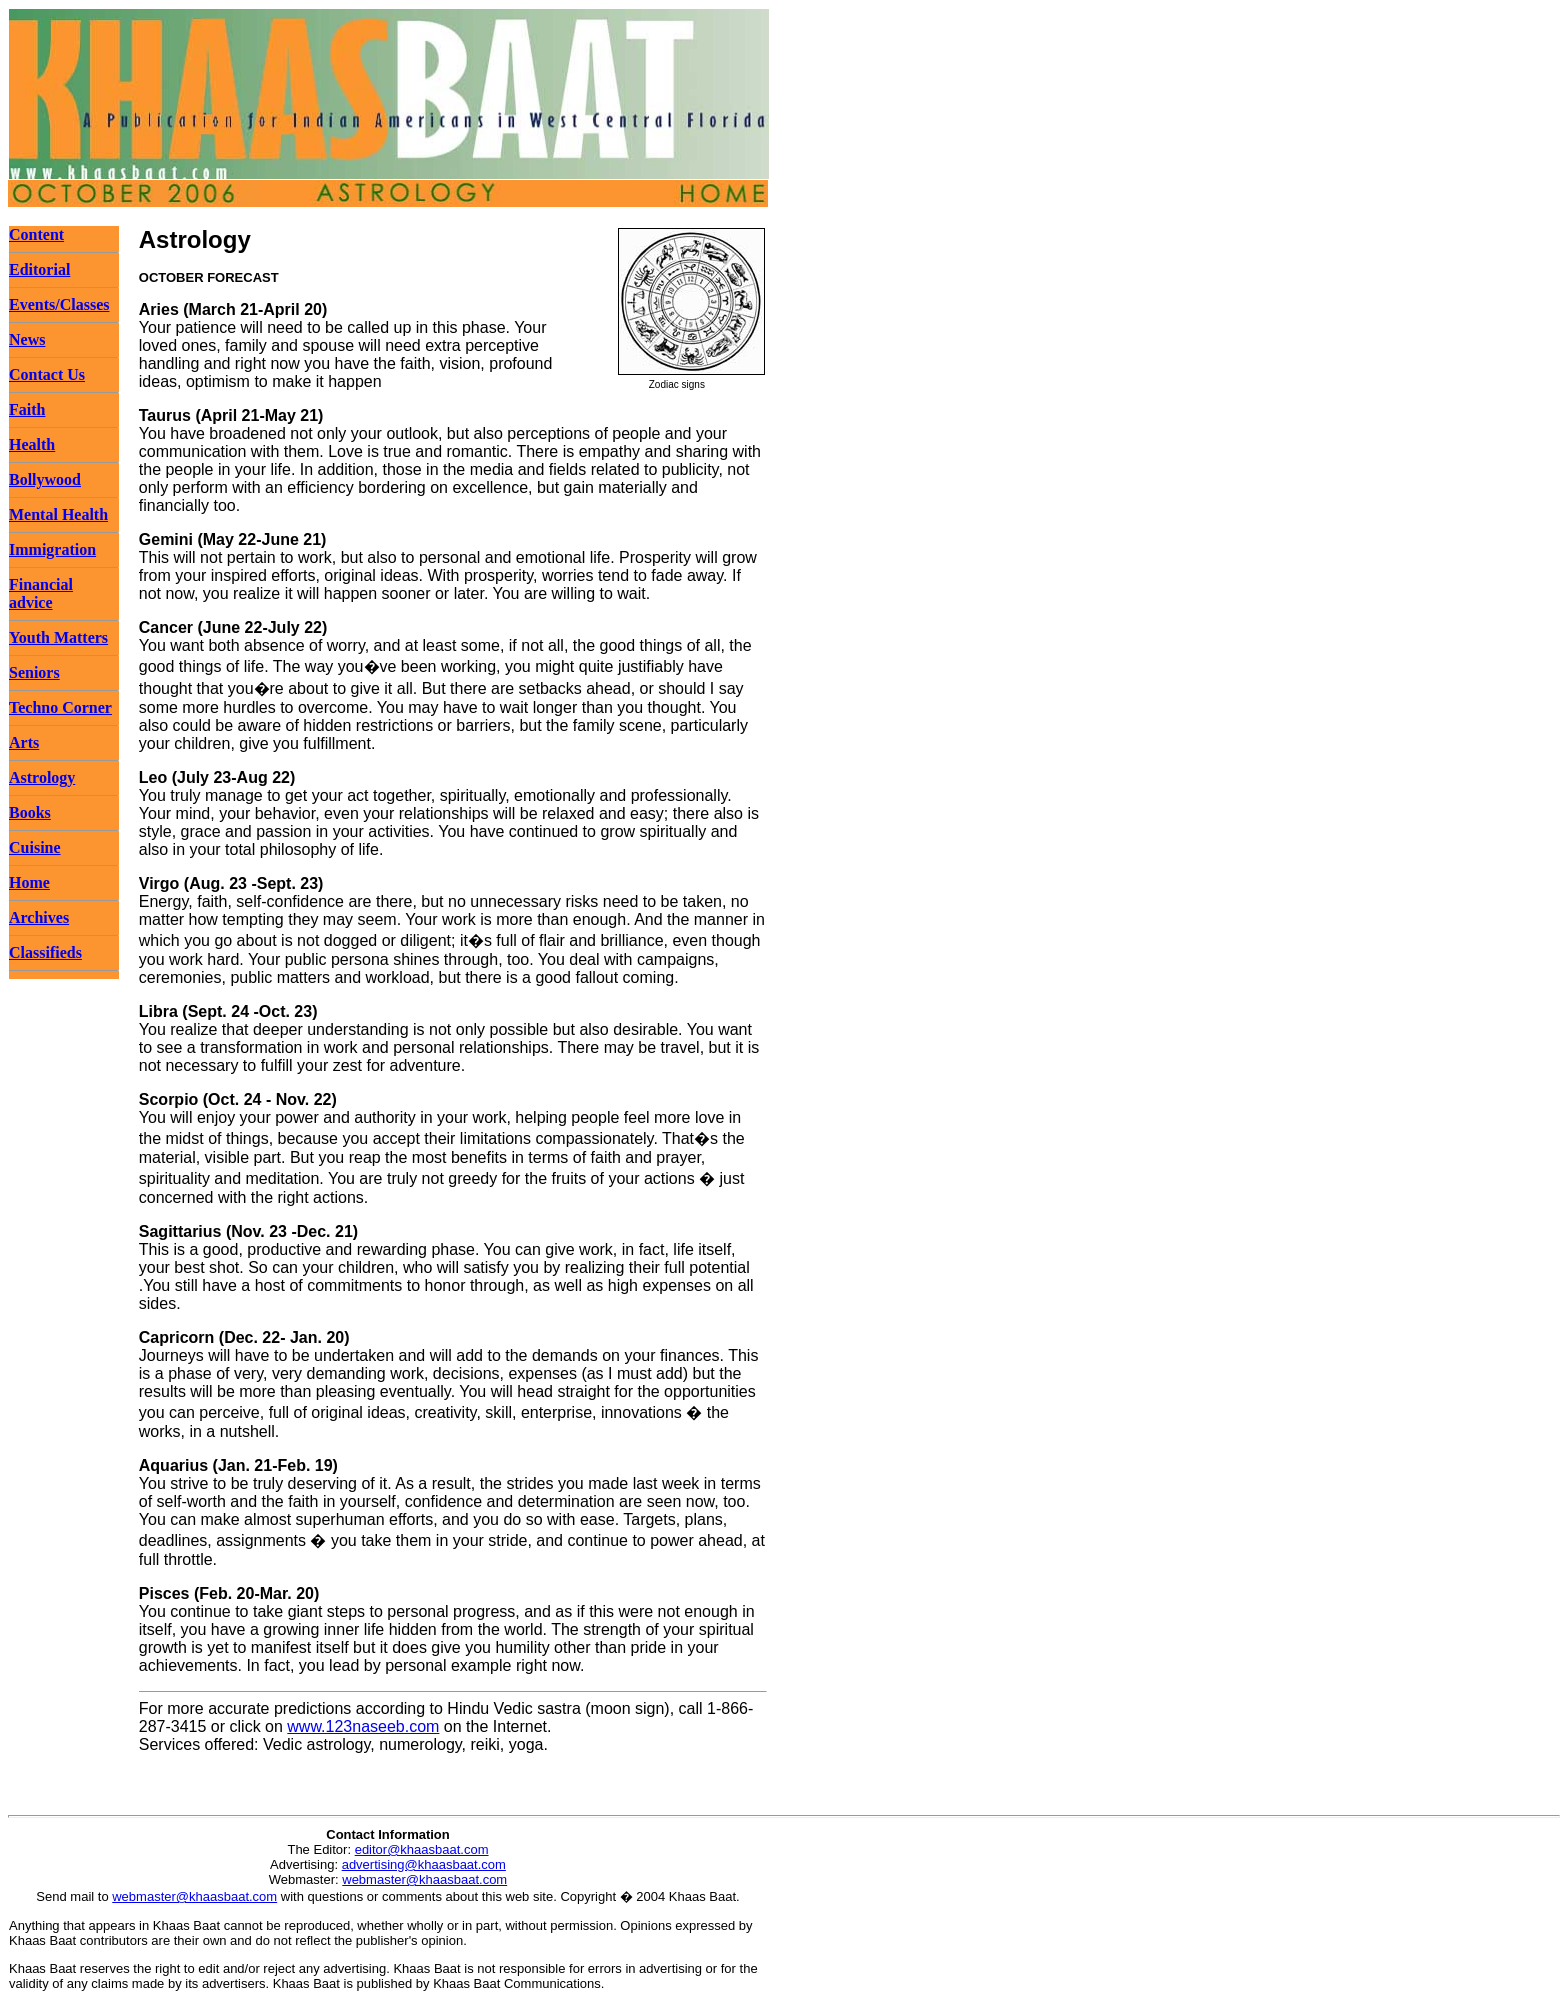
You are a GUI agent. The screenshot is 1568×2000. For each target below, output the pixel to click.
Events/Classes (59, 304)
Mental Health (58, 514)
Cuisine (35, 847)
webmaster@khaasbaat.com (424, 1879)
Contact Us (47, 374)
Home (29, 882)
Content (36, 234)
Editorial (39, 269)
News (27, 339)
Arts (24, 742)
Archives (39, 917)
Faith (27, 409)
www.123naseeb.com (363, 1726)
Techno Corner (60, 707)
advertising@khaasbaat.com (424, 1864)
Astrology (42, 777)
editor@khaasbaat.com (422, 1849)
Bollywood (45, 479)
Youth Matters (58, 637)
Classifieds (45, 952)
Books (30, 812)
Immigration (52, 549)
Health (32, 444)
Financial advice (41, 593)
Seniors (34, 672)
